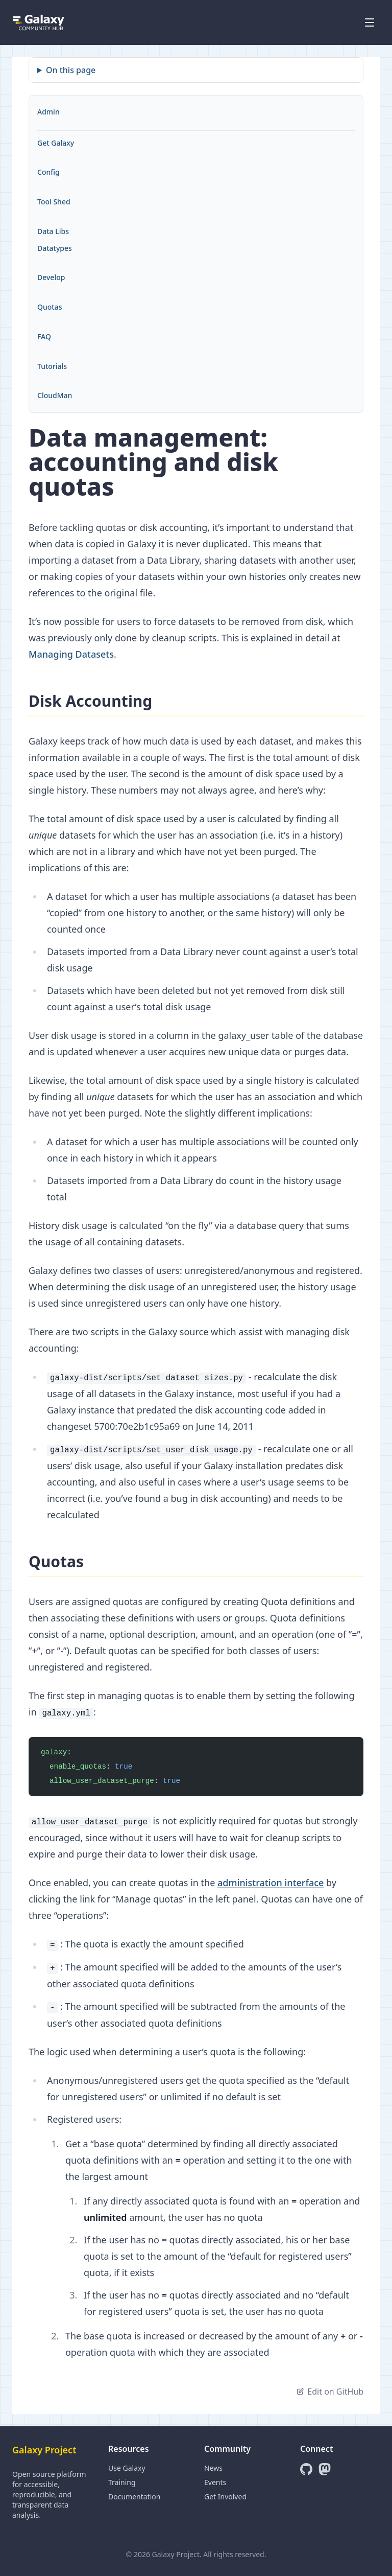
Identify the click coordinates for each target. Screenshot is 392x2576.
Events (215, 2482)
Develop (51, 277)
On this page (70, 70)
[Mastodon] (324, 2469)
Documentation (134, 2496)
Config (48, 172)
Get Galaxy (55, 143)
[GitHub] (306, 2469)
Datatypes (54, 248)
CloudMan (54, 395)
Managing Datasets (71, 654)
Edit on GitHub (329, 2391)
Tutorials (52, 366)
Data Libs (53, 231)
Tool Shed (53, 201)
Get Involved (225, 2496)
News (213, 2468)
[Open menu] (369, 22)
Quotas (49, 307)
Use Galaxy (126, 2468)
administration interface (270, 1882)
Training (122, 2482)
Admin (48, 112)
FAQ (44, 336)
